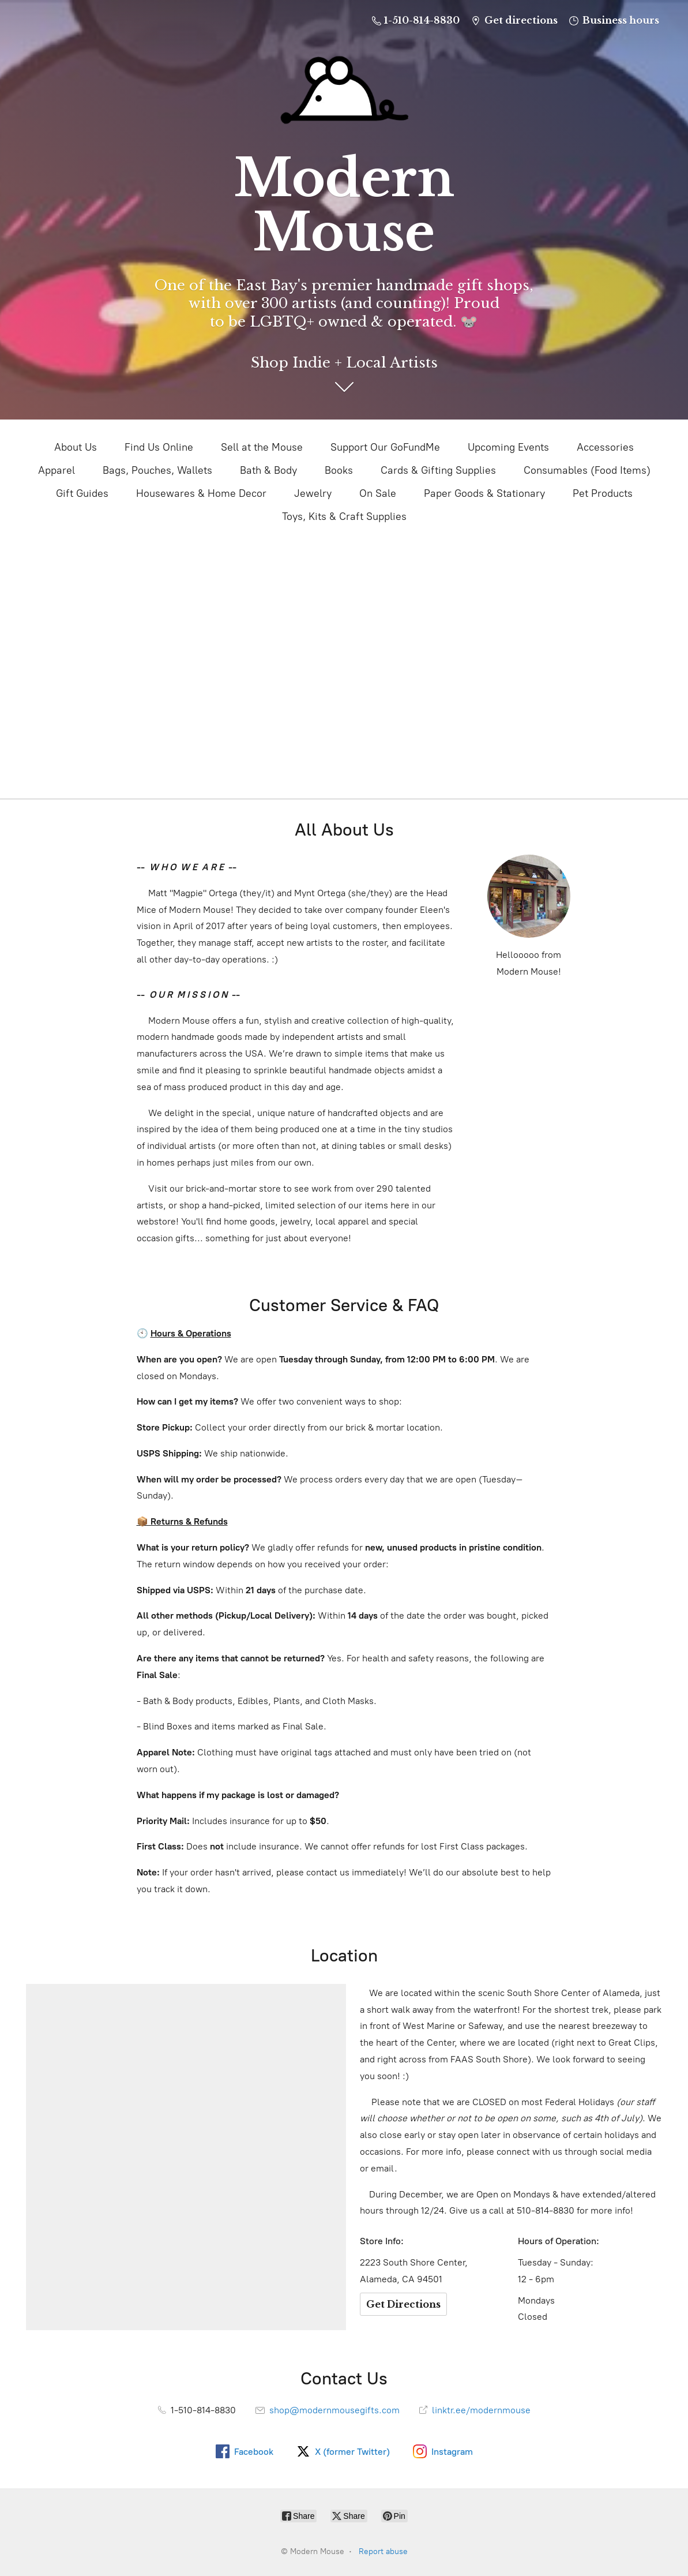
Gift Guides (82, 493)
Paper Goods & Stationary (484, 493)
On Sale (377, 493)
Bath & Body (268, 470)
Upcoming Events (508, 447)
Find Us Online (159, 447)
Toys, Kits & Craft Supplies (344, 516)
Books (339, 470)
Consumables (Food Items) (587, 470)
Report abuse (383, 2551)
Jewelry (313, 493)
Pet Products (603, 493)
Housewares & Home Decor (201, 493)
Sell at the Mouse (262, 447)
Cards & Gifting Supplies (438, 470)
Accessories (605, 447)
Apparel (56, 470)
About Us (75, 447)
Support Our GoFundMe (385, 447)
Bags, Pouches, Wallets (157, 470)
